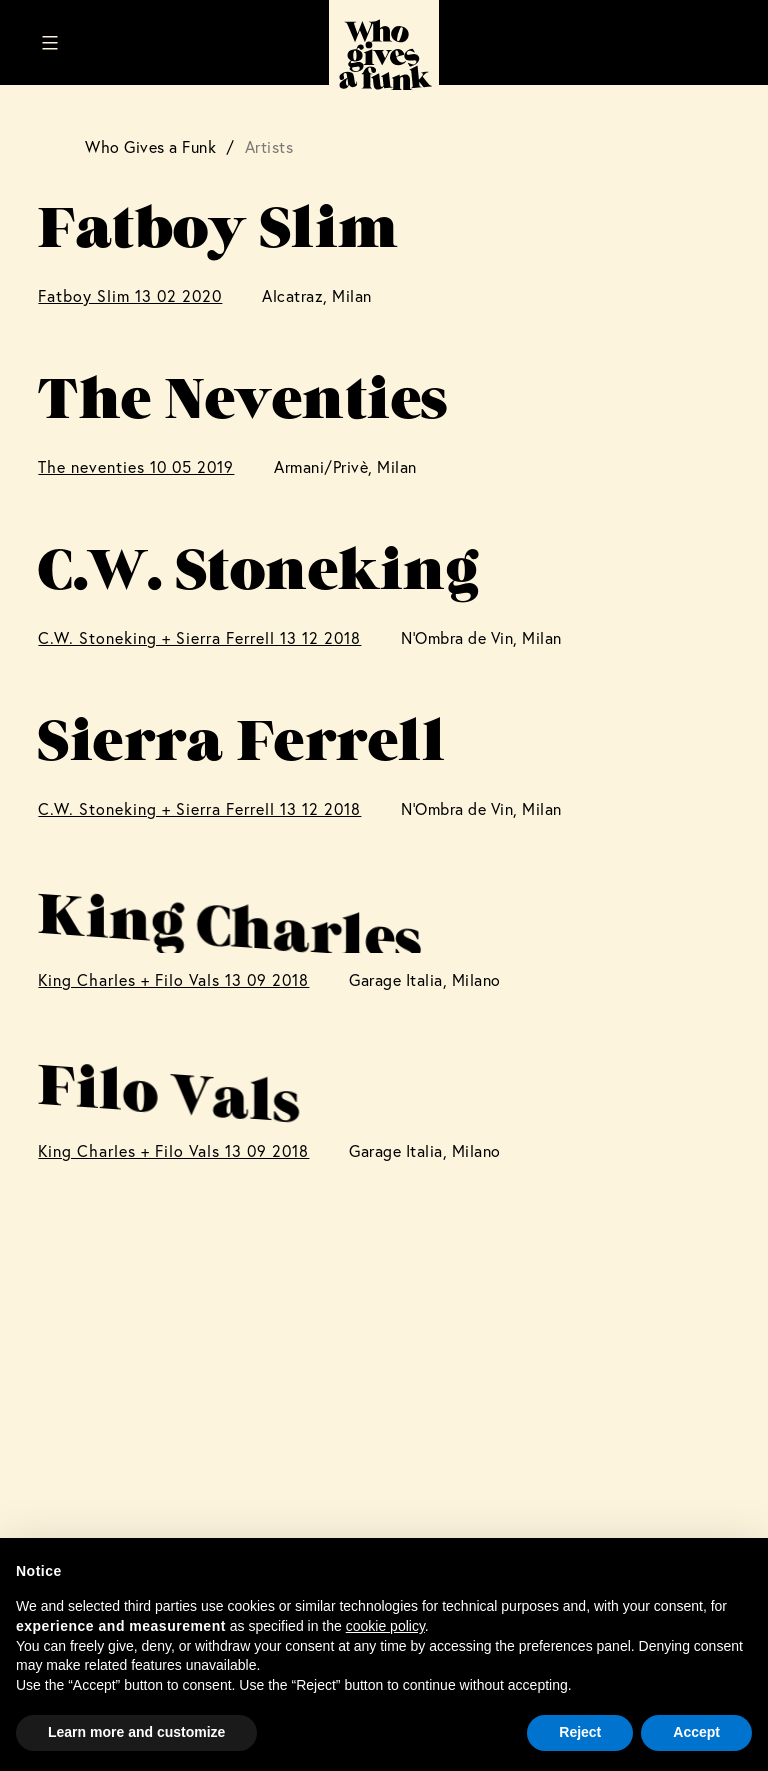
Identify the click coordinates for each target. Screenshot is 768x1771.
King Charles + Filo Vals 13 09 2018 (173, 979)
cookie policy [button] (385, 1626)
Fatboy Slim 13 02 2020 (130, 295)
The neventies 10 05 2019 (136, 466)
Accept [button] (696, 1732)
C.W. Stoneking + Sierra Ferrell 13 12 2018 (199, 637)
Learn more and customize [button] (136, 1732)
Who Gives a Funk (150, 146)
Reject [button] (580, 1732)
